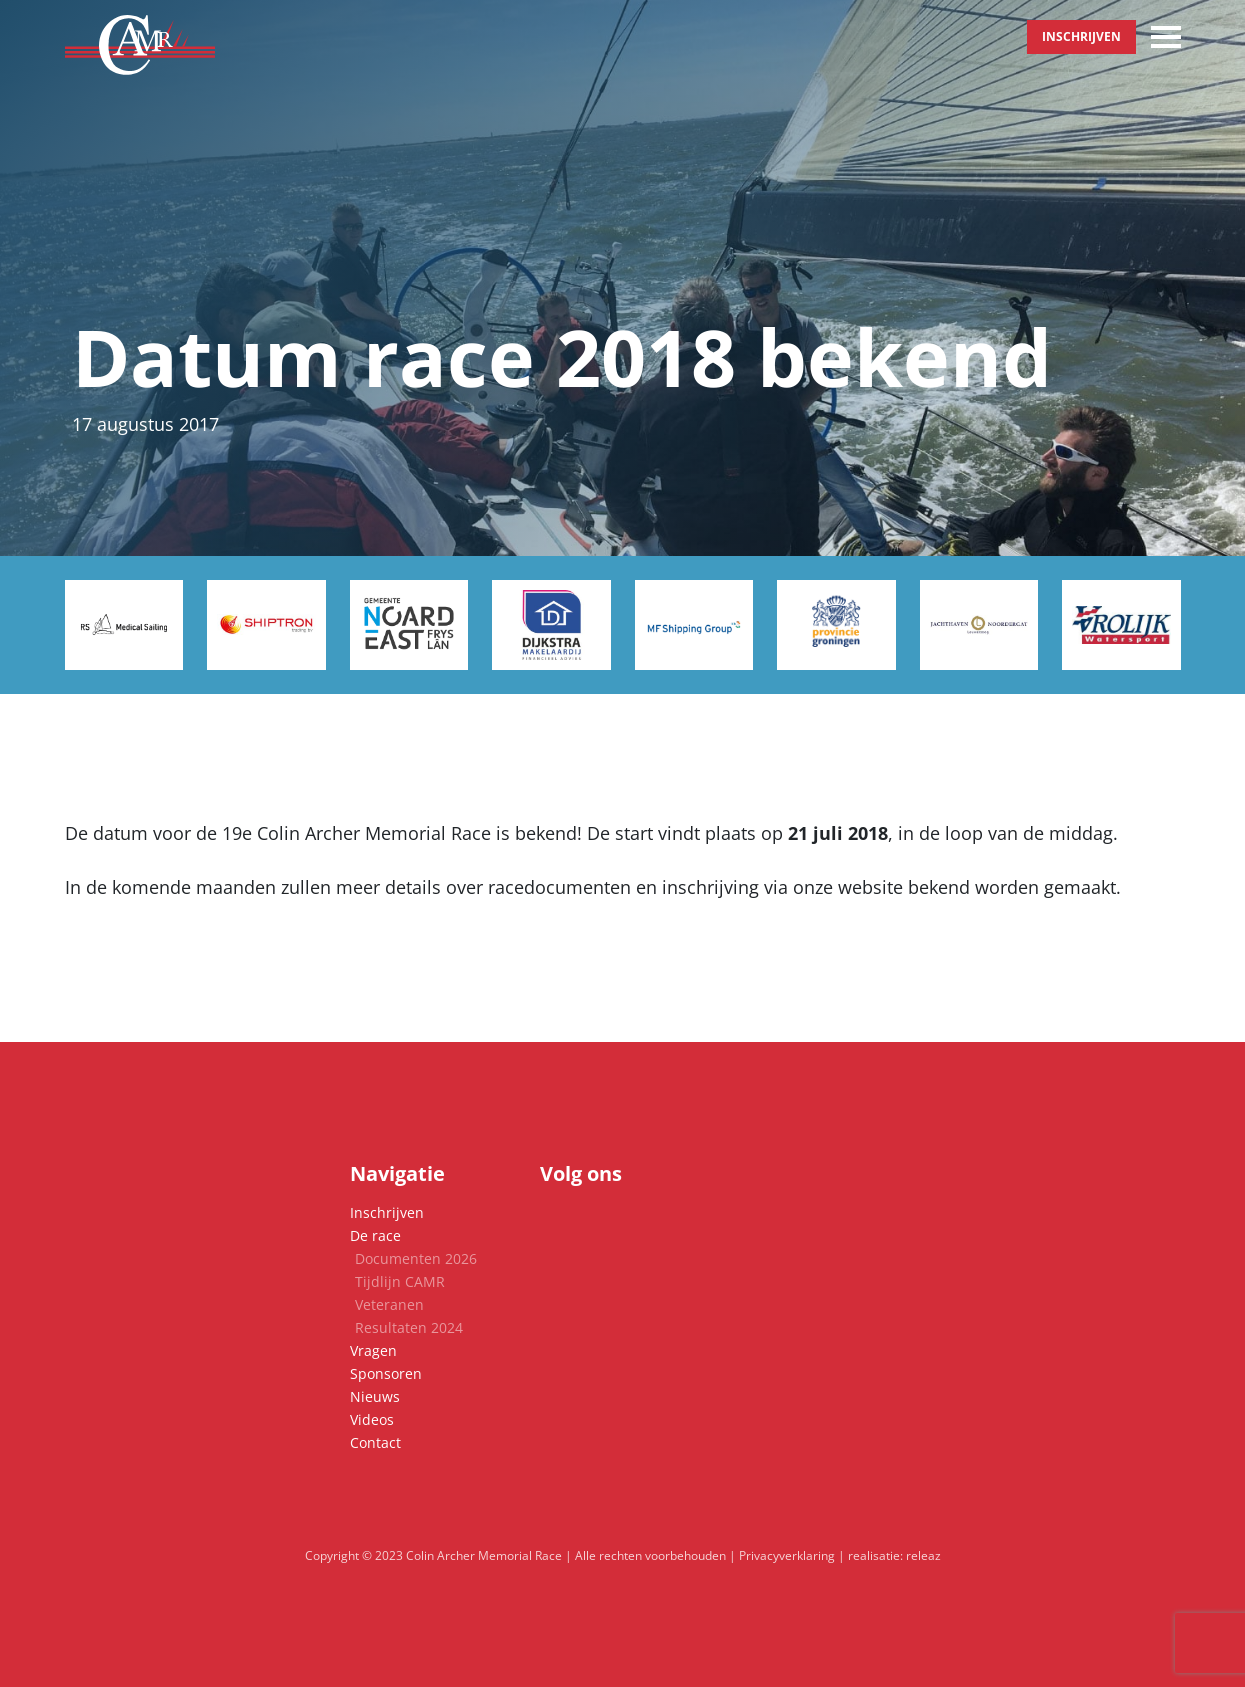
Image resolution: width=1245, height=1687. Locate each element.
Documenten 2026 (416, 1258)
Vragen (373, 1350)
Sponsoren (386, 1373)
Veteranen (389, 1304)
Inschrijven (1081, 36)
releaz (923, 1555)
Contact (375, 1442)
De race (375, 1235)
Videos (372, 1419)
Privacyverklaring (787, 1555)
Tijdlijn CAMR (400, 1281)
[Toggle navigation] (1166, 37)
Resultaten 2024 (409, 1327)
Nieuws (375, 1396)
